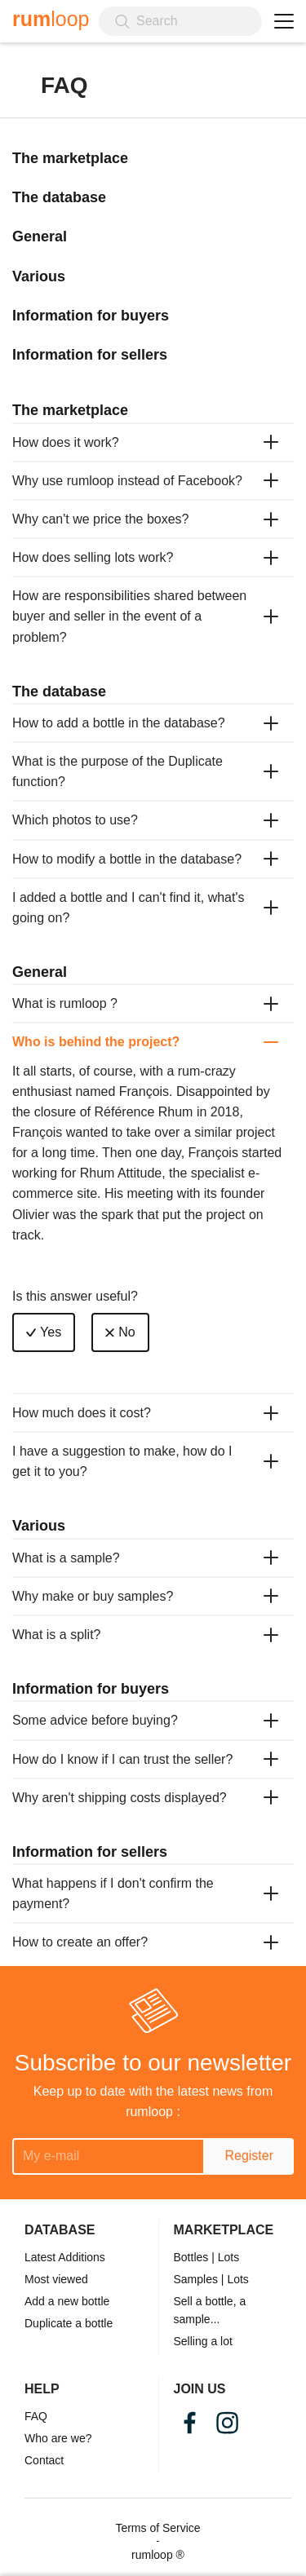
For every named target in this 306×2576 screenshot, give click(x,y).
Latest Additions (64, 2257)
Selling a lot (203, 2341)
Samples (196, 2279)
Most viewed (56, 2279)
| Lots (225, 2257)
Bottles (191, 2257)
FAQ (35, 2416)
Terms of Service (157, 2527)
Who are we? (57, 2438)
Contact (44, 2460)
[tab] (153, 442)
